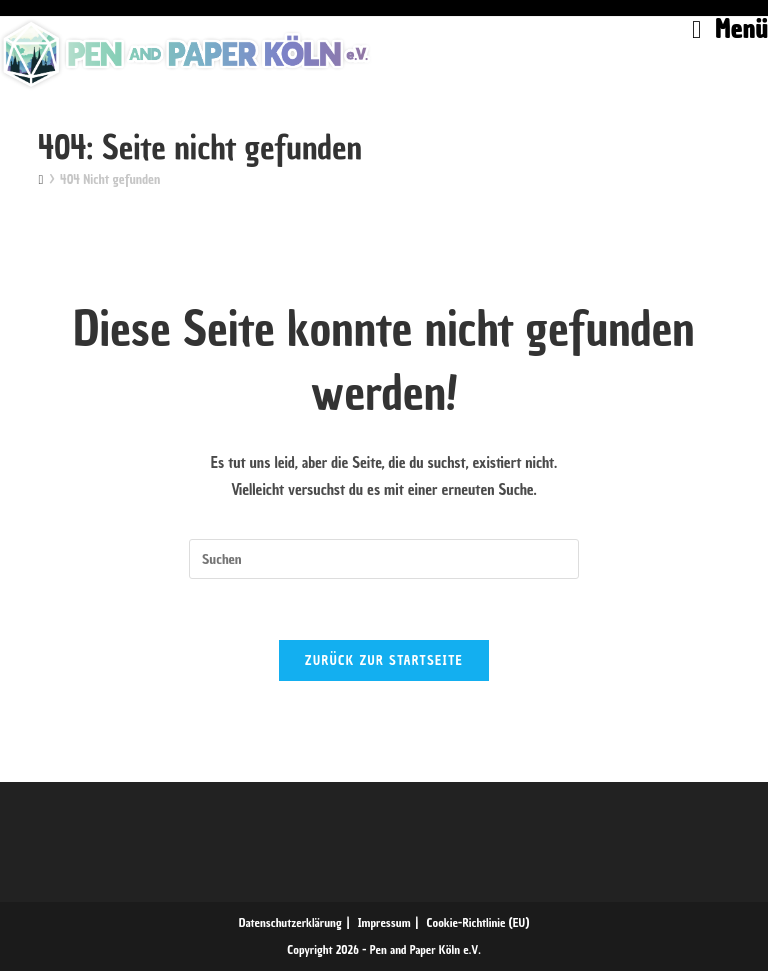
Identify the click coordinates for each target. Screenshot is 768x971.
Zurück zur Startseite (384, 660)
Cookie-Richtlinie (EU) (478, 923)
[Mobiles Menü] (730, 29)
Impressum (384, 923)
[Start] (40, 179)
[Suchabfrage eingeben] (384, 559)
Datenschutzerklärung (290, 923)
